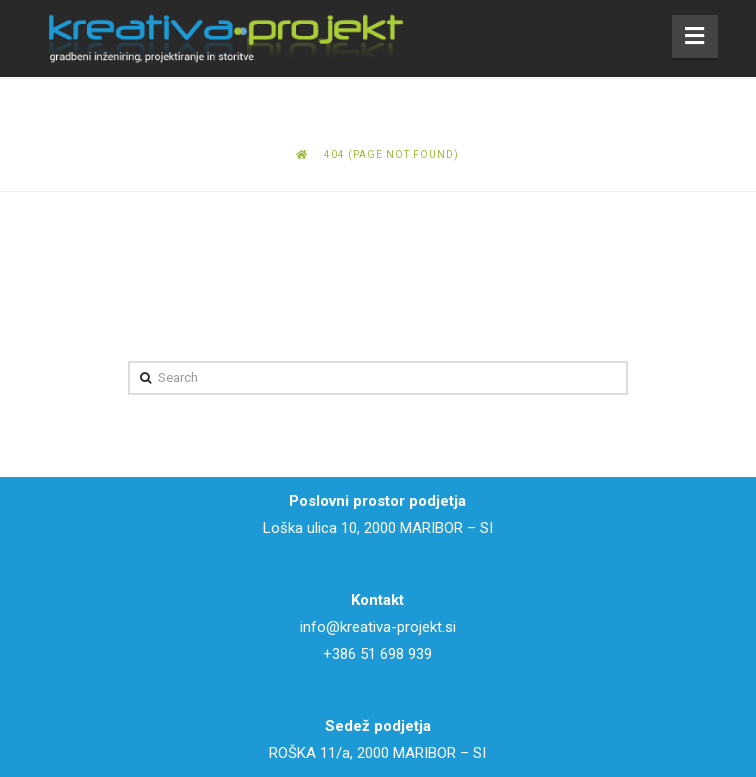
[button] (695, 36)
